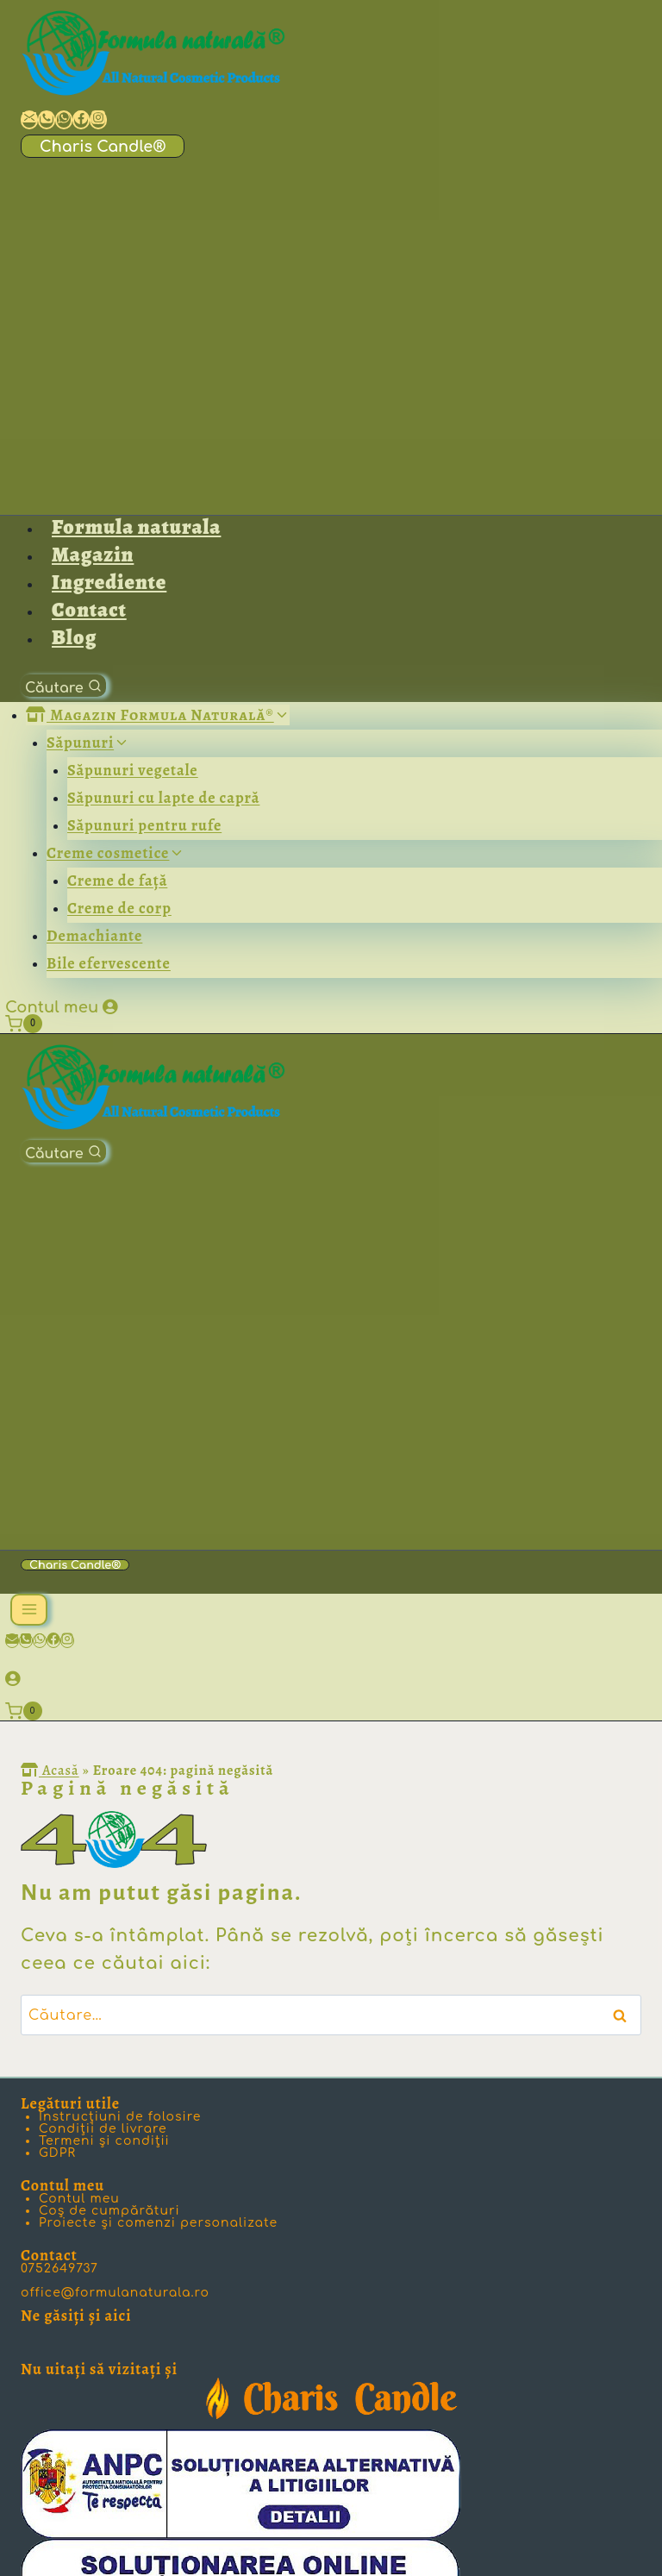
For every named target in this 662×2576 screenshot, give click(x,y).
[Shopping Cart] (28, 1023)
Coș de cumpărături (109, 2210)
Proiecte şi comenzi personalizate (158, 2222)
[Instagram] (67, 1640)
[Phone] (26, 1640)
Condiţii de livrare (103, 2128)
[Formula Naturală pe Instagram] (98, 119)
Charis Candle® (103, 146)
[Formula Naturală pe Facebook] (81, 119)
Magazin (93, 554)
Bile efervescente (109, 963)
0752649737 (59, 2268)
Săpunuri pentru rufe (144, 825)
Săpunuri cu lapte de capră (163, 797)
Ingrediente (109, 582)
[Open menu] (28, 1610)
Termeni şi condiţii (104, 2140)
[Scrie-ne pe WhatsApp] (63, 119)
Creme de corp (119, 908)
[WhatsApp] (40, 1640)
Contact (89, 610)
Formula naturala (136, 527)
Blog (74, 637)
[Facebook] (53, 1640)
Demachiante (94, 935)
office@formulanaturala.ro (115, 2292)
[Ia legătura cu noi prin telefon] (46, 119)
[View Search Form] (63, 685)
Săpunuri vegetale (132, 770)
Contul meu (51, 1007)
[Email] (12, 1640)
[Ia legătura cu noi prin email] (29, 119)
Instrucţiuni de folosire (120, 2116)
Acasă (50, 1770)
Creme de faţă (117, 880)
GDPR (57, 2153)
